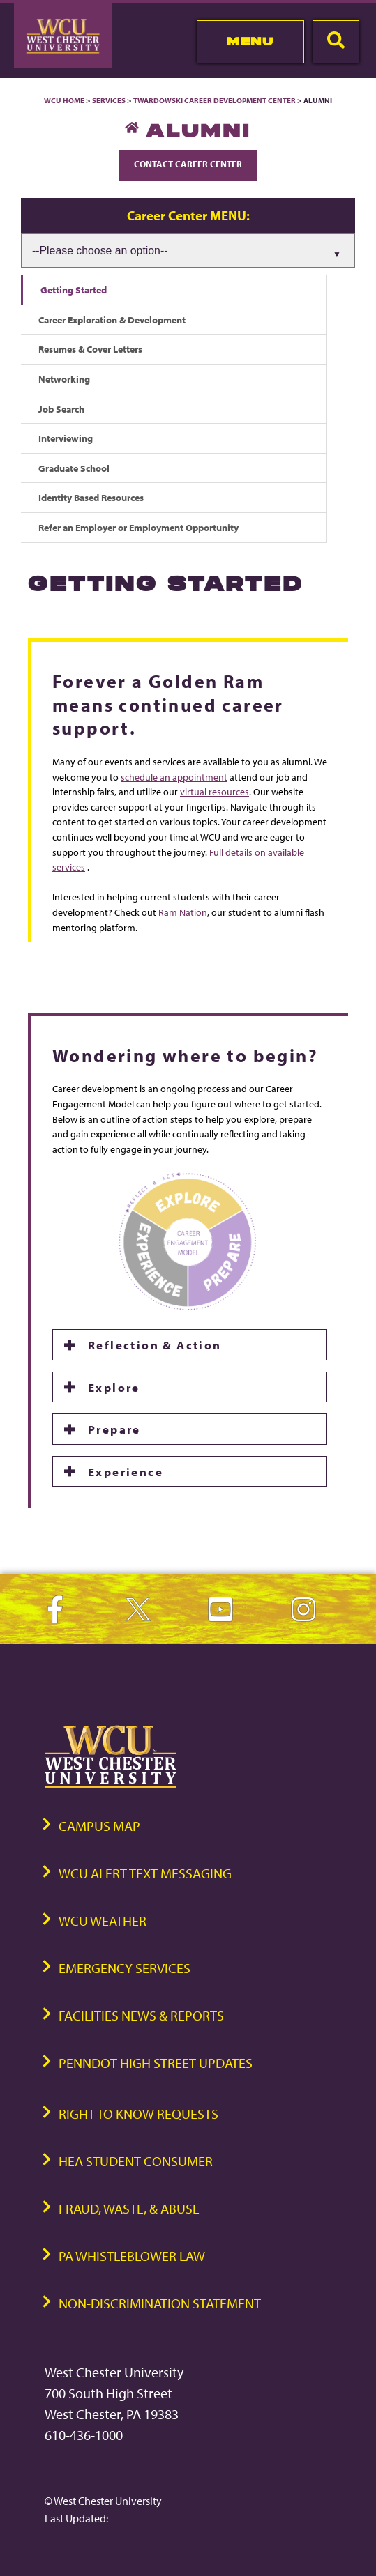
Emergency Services (124, 1968)
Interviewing (65, 438)
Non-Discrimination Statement (160, 2303)
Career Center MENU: (188, 215)
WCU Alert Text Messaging (145, 1873)
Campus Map (99, 1825)
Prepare (114, 1428)
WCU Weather (102, 1920)
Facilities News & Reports (141, 2015)
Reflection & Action (155, 1344)
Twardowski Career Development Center (215, 100)
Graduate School (74, 468)
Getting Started (73, 289)
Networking (64, 378)
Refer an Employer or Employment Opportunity (138, 527)
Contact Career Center (188, 163)
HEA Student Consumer (136, 2161)
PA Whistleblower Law (132, 2255)
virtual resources (214, 791)
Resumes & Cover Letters (90, 348)
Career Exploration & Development (112, 319)
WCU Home (64, 100)
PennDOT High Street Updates (156, 2062)
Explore (114, 1387)
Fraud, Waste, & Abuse (129, 2208)
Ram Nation (182, 912)
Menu (250, 41)
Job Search (61, 408)
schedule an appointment (174, 776)
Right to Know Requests (138, 2113)
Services (109, 100)
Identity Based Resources (91, 497)
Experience (125, 1471)
